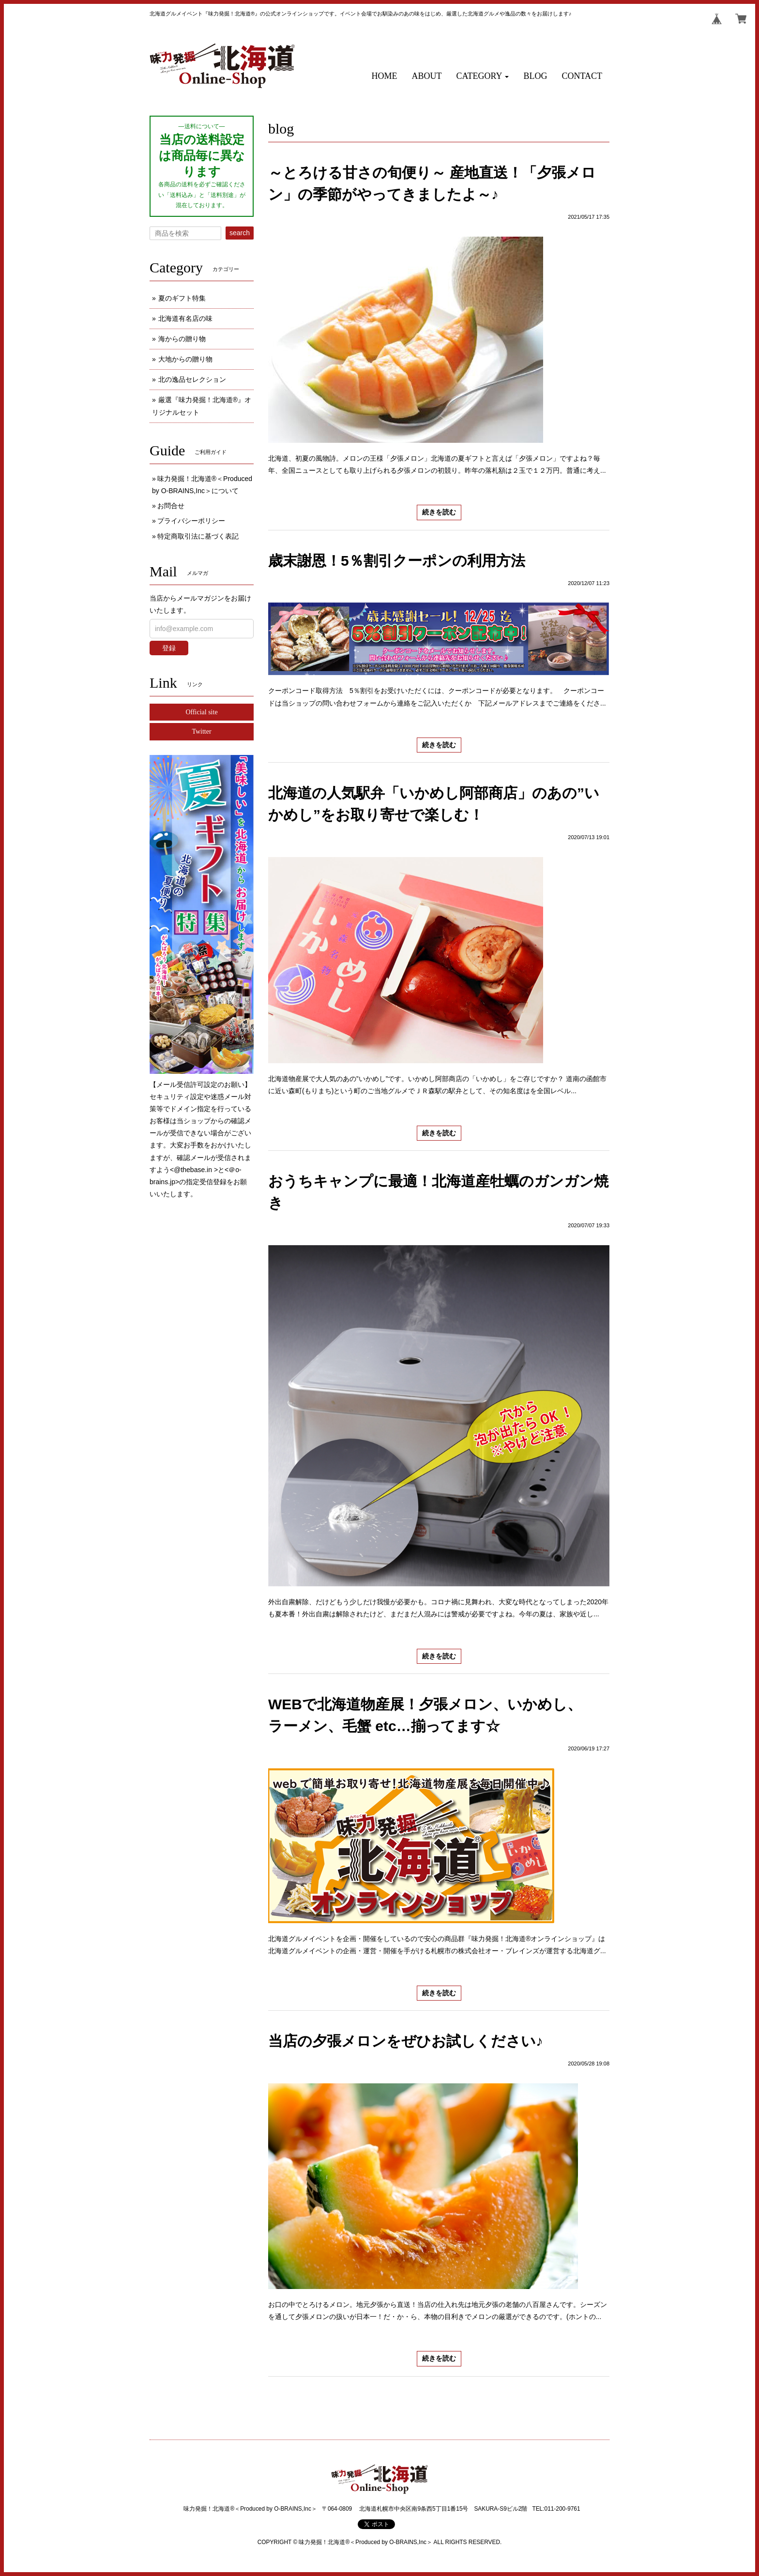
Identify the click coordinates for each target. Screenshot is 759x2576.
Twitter (201, 731)
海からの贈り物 (182, 339)
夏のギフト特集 (182, 298)
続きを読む (439, 512)
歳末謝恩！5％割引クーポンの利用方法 (396, 561)
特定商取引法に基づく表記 (198, 536)
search (239, 233)
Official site (201, 712)
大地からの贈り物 (185, 359)
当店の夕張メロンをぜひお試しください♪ (405, 2041)
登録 (169, 648)
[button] (482, 76)
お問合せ (170, 506)
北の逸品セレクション (192, 379)
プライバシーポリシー (191, 521)
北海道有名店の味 (185, 318)
